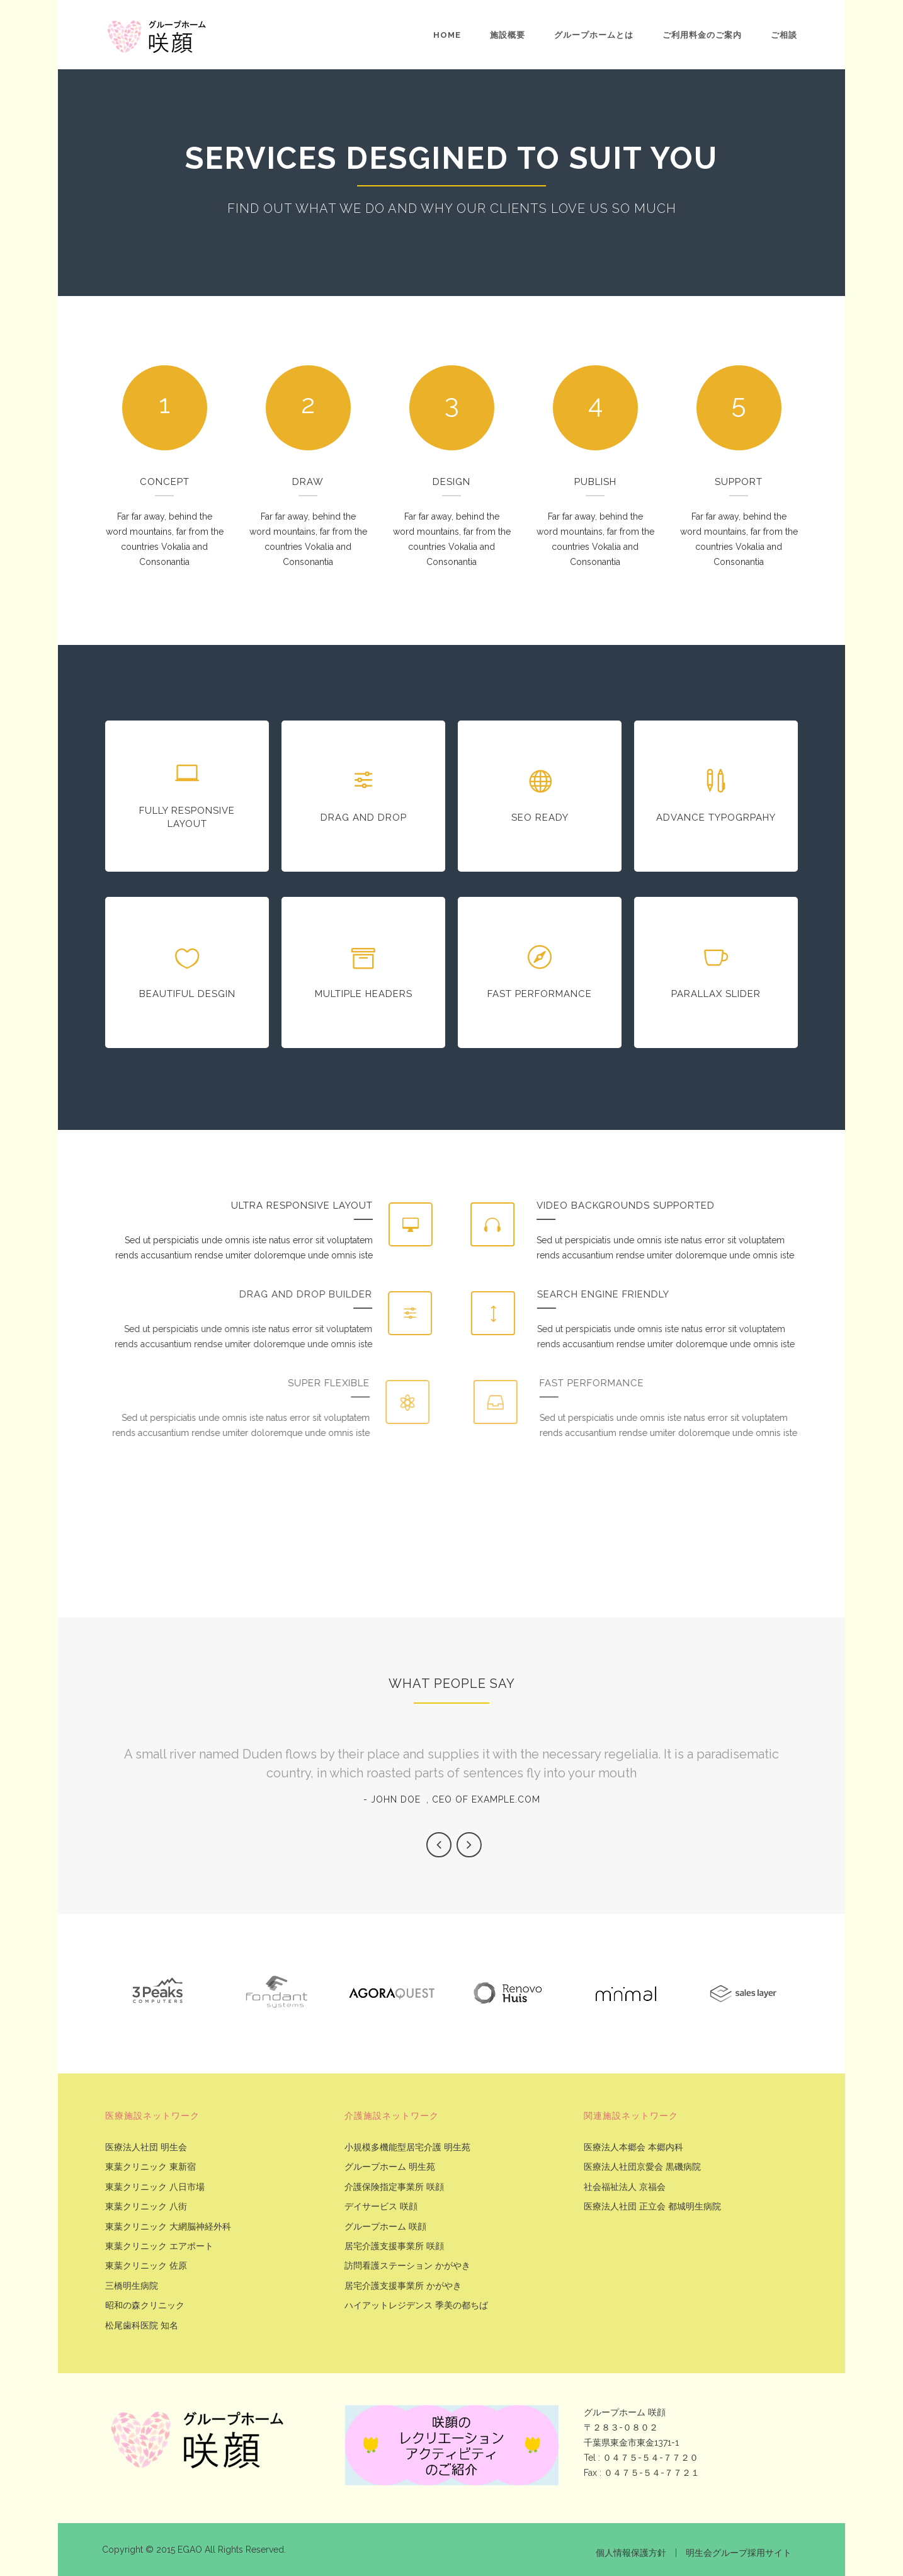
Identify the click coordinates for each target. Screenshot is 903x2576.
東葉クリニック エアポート (159, 2246)
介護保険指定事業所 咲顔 (394, 2187)
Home (447, 35)
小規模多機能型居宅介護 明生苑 (407, 2147)
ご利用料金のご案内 (702, 35)
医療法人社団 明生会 (146, 2147)
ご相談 (784, 35)
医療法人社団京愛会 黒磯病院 (642, 2167)
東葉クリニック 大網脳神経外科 (168, 2226)
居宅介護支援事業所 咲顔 (394, 2246)
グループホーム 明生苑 (389, 2167)
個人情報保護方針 (631, 2553)
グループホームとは (593, 35)
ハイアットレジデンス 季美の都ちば (416, 2305)
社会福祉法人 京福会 (625, 2187)
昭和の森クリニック (145, 2305)
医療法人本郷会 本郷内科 (633, 2147)
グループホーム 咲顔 (385, 2226)
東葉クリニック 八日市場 (155, 2187)
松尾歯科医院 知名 (141, 2325)
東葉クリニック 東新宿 (150, 2167)
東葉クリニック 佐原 (146, 2266)
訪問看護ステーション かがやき (407, 2266)
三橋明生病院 (131, 2286)
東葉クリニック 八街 (146, 2206)
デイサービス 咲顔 (380, 2206)
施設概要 (507, 35)
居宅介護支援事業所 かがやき (403, 2286)
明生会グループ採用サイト (739, 2553)
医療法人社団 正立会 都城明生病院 (652, 2206)
